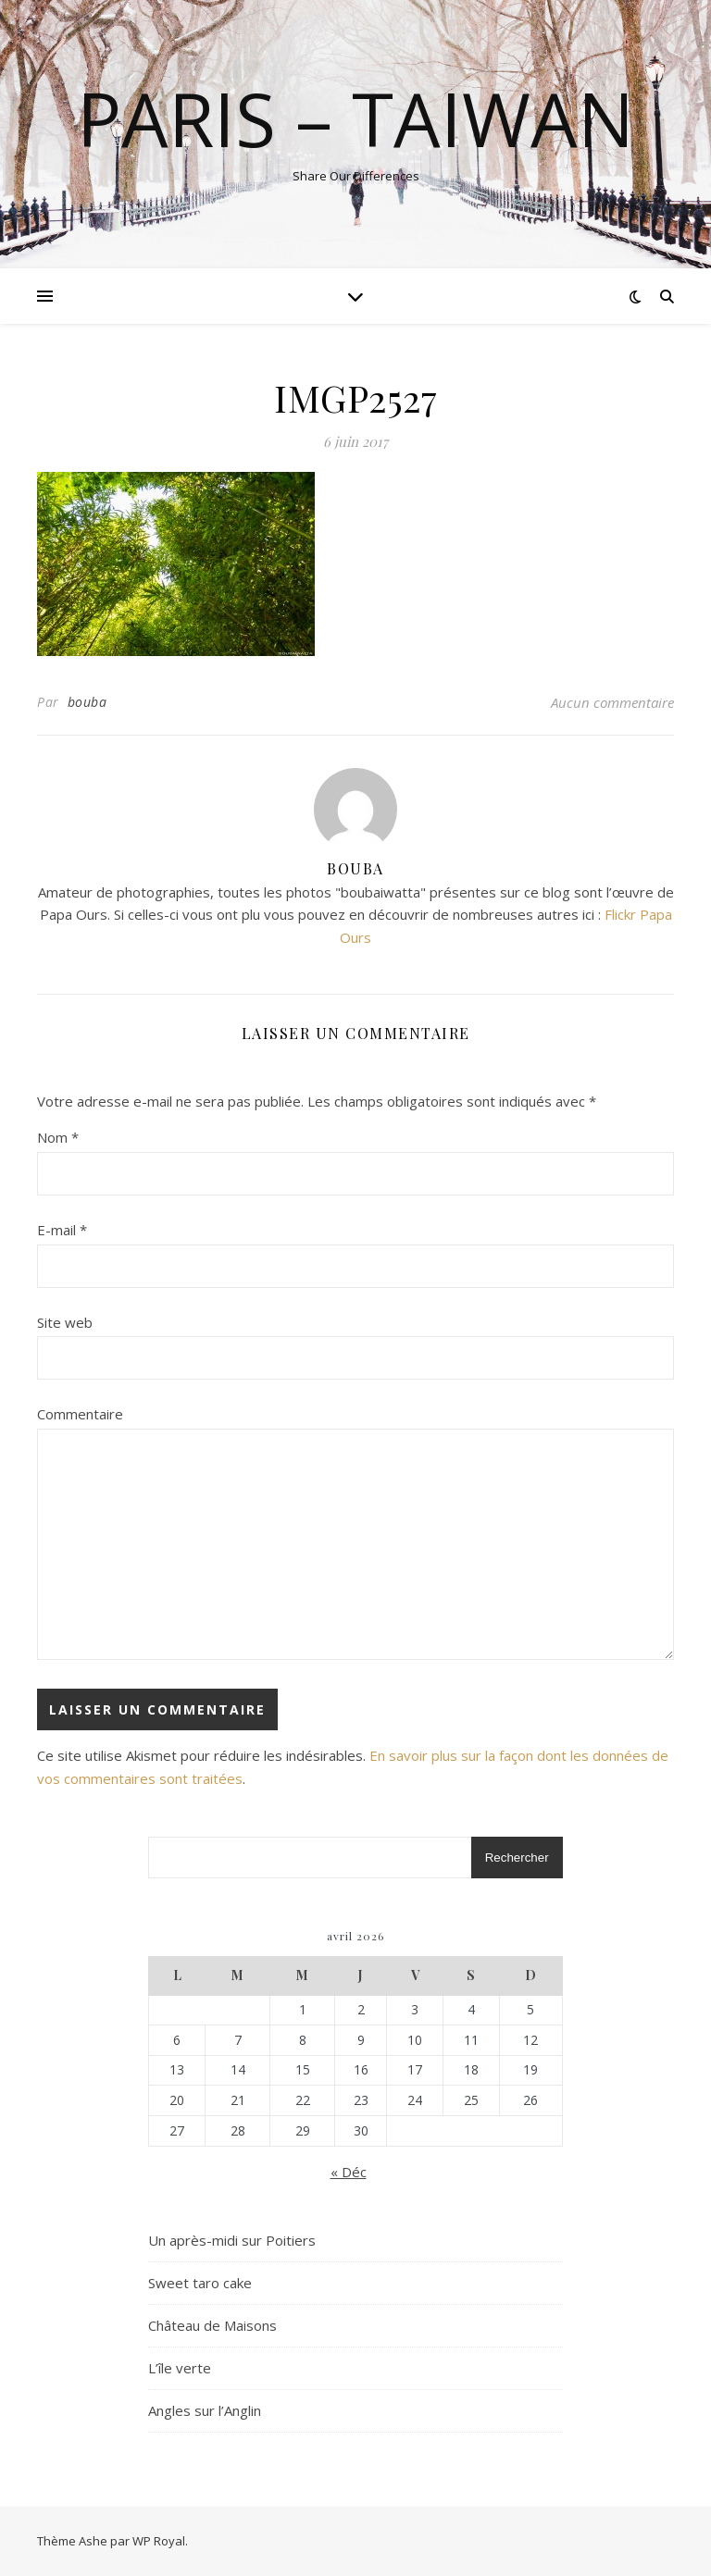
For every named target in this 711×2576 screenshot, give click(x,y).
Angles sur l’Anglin (204, 2410)
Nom (58, 1137)
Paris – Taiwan (355, 118)
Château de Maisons (212, 2325)
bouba (87, 702)
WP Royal (158, 2541)
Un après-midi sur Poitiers (232, 2240)
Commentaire (80, 1414)
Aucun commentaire (612, 702)
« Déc (349, 2171)
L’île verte (179, 2368)
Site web (65, 1322)
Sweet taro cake (200, 2282)
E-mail (62, 1229)
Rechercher (517, 1857)
